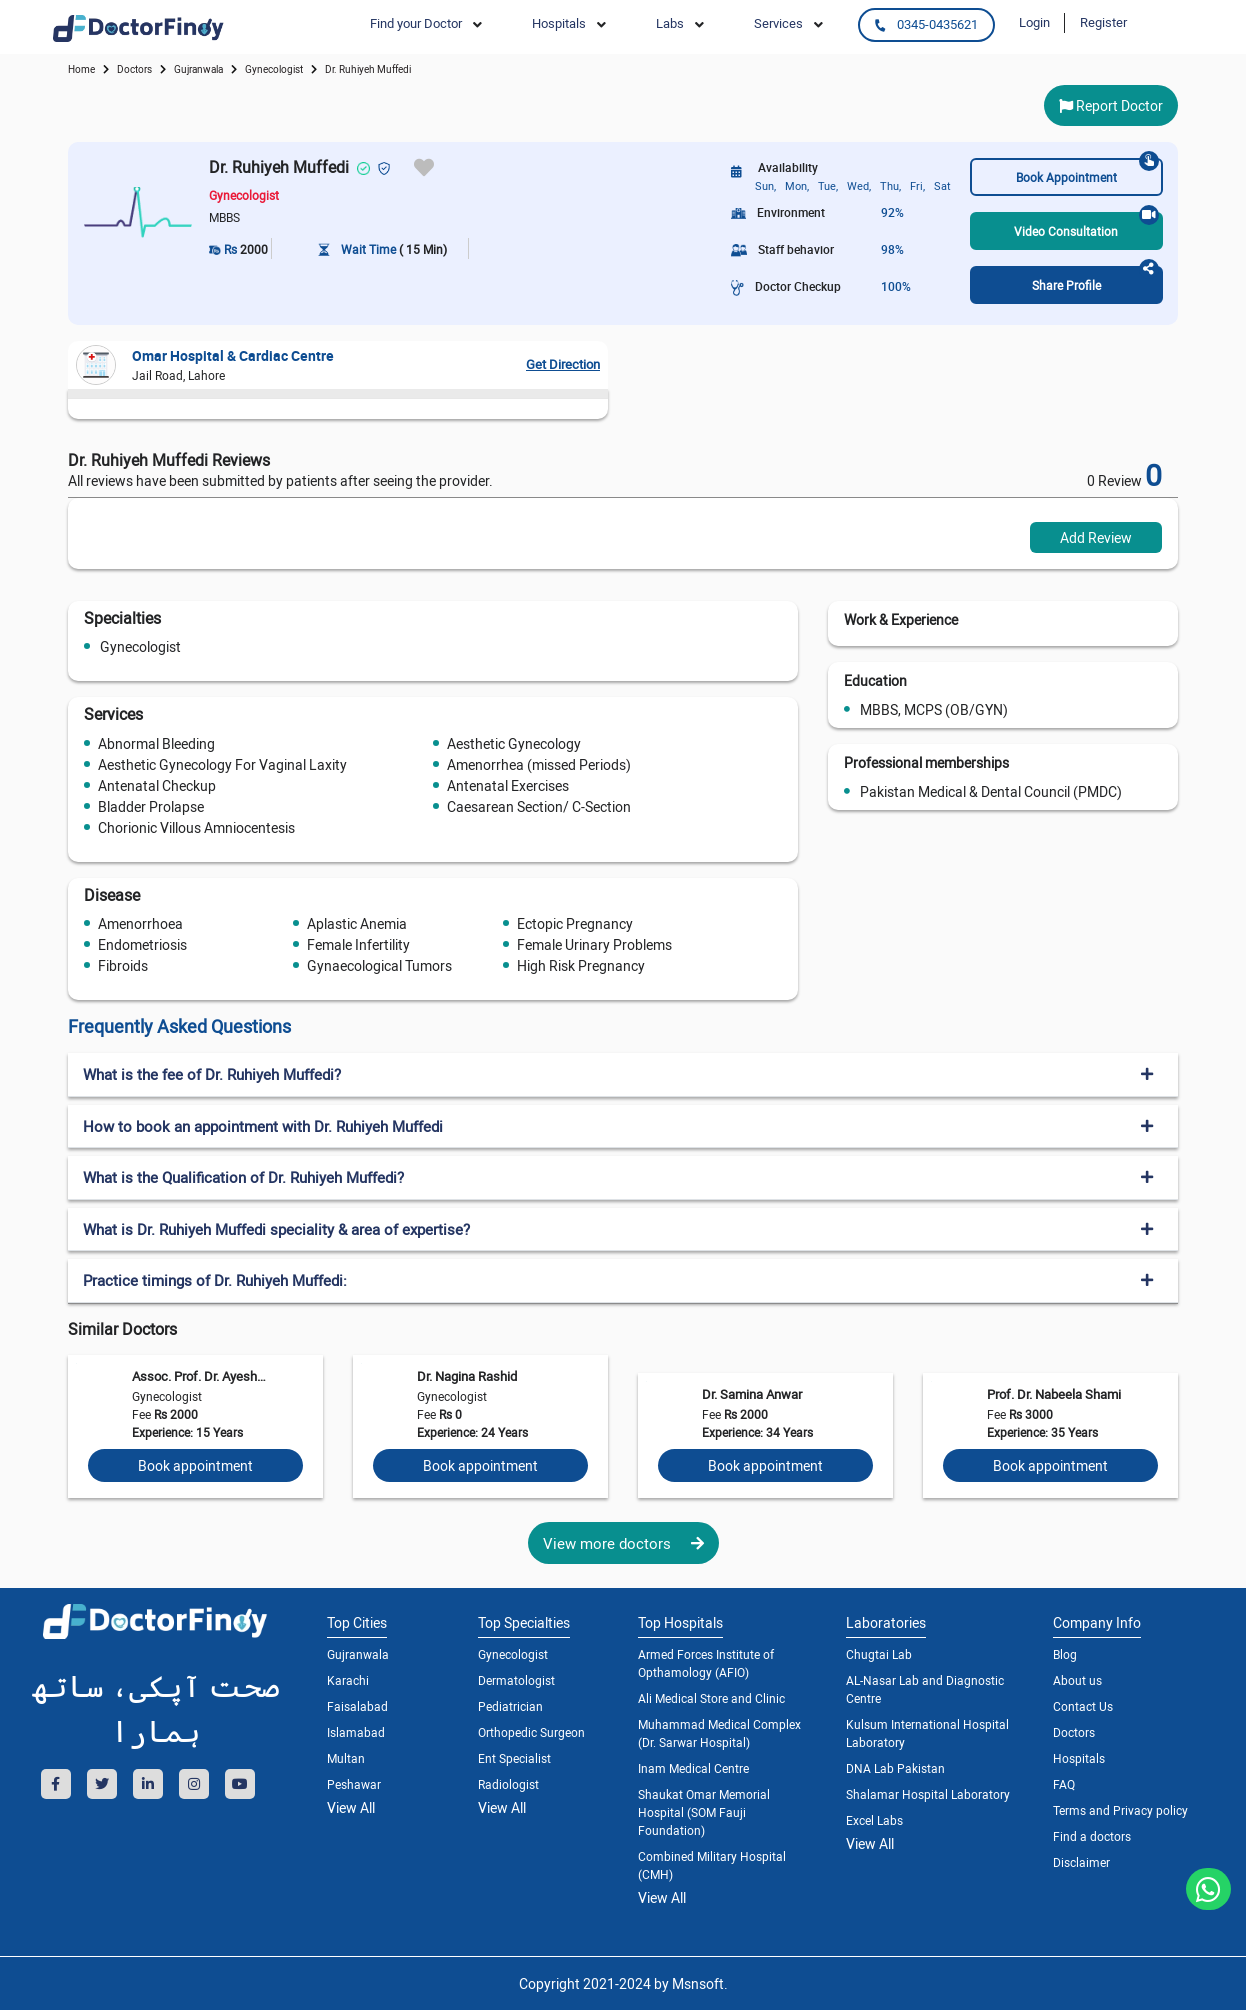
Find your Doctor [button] (416, 23)
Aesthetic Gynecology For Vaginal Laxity (222, 764)
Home (81, 69)
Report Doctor (1111, 105)
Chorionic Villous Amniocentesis (196, 827)
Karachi (348, 1680)
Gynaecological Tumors (379, 965)
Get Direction (563, 364)
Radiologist (508, 1784)
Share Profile (1095, 279)
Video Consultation (1086, 225)
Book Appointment (1087, 171)
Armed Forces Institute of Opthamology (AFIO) (706, 1663)
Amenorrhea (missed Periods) (539, 764)
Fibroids (123, 965)
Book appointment (195, 1465)
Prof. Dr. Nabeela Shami (1054, 1394)
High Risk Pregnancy (581, 965)
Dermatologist (516, 1680)
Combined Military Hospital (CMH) (712, 1865)
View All (351, 1807)
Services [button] (778, 23)
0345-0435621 (926, 24)
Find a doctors (1092, 1836)
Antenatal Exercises (508, 785)
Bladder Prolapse (151, 806)
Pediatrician (510, 1706)
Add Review (1096, 537)
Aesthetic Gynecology (514, 743)
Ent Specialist (514, 1758)
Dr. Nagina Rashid (467, 1376)
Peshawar (354, 1784)
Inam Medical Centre (693, 1768)
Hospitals (1079, 1758)
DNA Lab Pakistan (895, 1768)
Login (1034, 22)
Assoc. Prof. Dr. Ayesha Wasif (199, 1376)
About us (1077, 1680)
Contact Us (1083, 1706)
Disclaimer (1081, 1862)
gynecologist (274, 69)
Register (1103, 22)
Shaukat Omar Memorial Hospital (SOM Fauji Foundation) (704, 1812)
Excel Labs (874, 1820)
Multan (346, 1758)
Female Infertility (358, 944)
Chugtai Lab (879, 1654)
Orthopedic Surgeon (531, 1732)
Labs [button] (670, 23)
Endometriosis (142, 944)
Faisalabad (357, 1706)
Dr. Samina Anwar (752, 1394)
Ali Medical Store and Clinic (711, 1698)
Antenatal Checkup (157, 785)
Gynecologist (140, 646)
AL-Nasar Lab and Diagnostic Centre (925, 1689)
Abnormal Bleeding (156, 743)
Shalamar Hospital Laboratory (928, 1794)
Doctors (1074, 1732)
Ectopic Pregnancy (575, 923)
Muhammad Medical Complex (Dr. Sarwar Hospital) (719, 1733)
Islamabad (356, 1732)
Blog (1065, 1654)
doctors (134, 69)
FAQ (1064, 1784)
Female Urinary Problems (594, 944)
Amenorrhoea (140, 923)
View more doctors (623, 1543)
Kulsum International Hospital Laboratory (927, 1733)
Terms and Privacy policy (1120, 1810)
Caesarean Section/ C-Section (539, 806)
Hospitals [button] (559, 23)
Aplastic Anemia (357, 923)
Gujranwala (198, 69)
